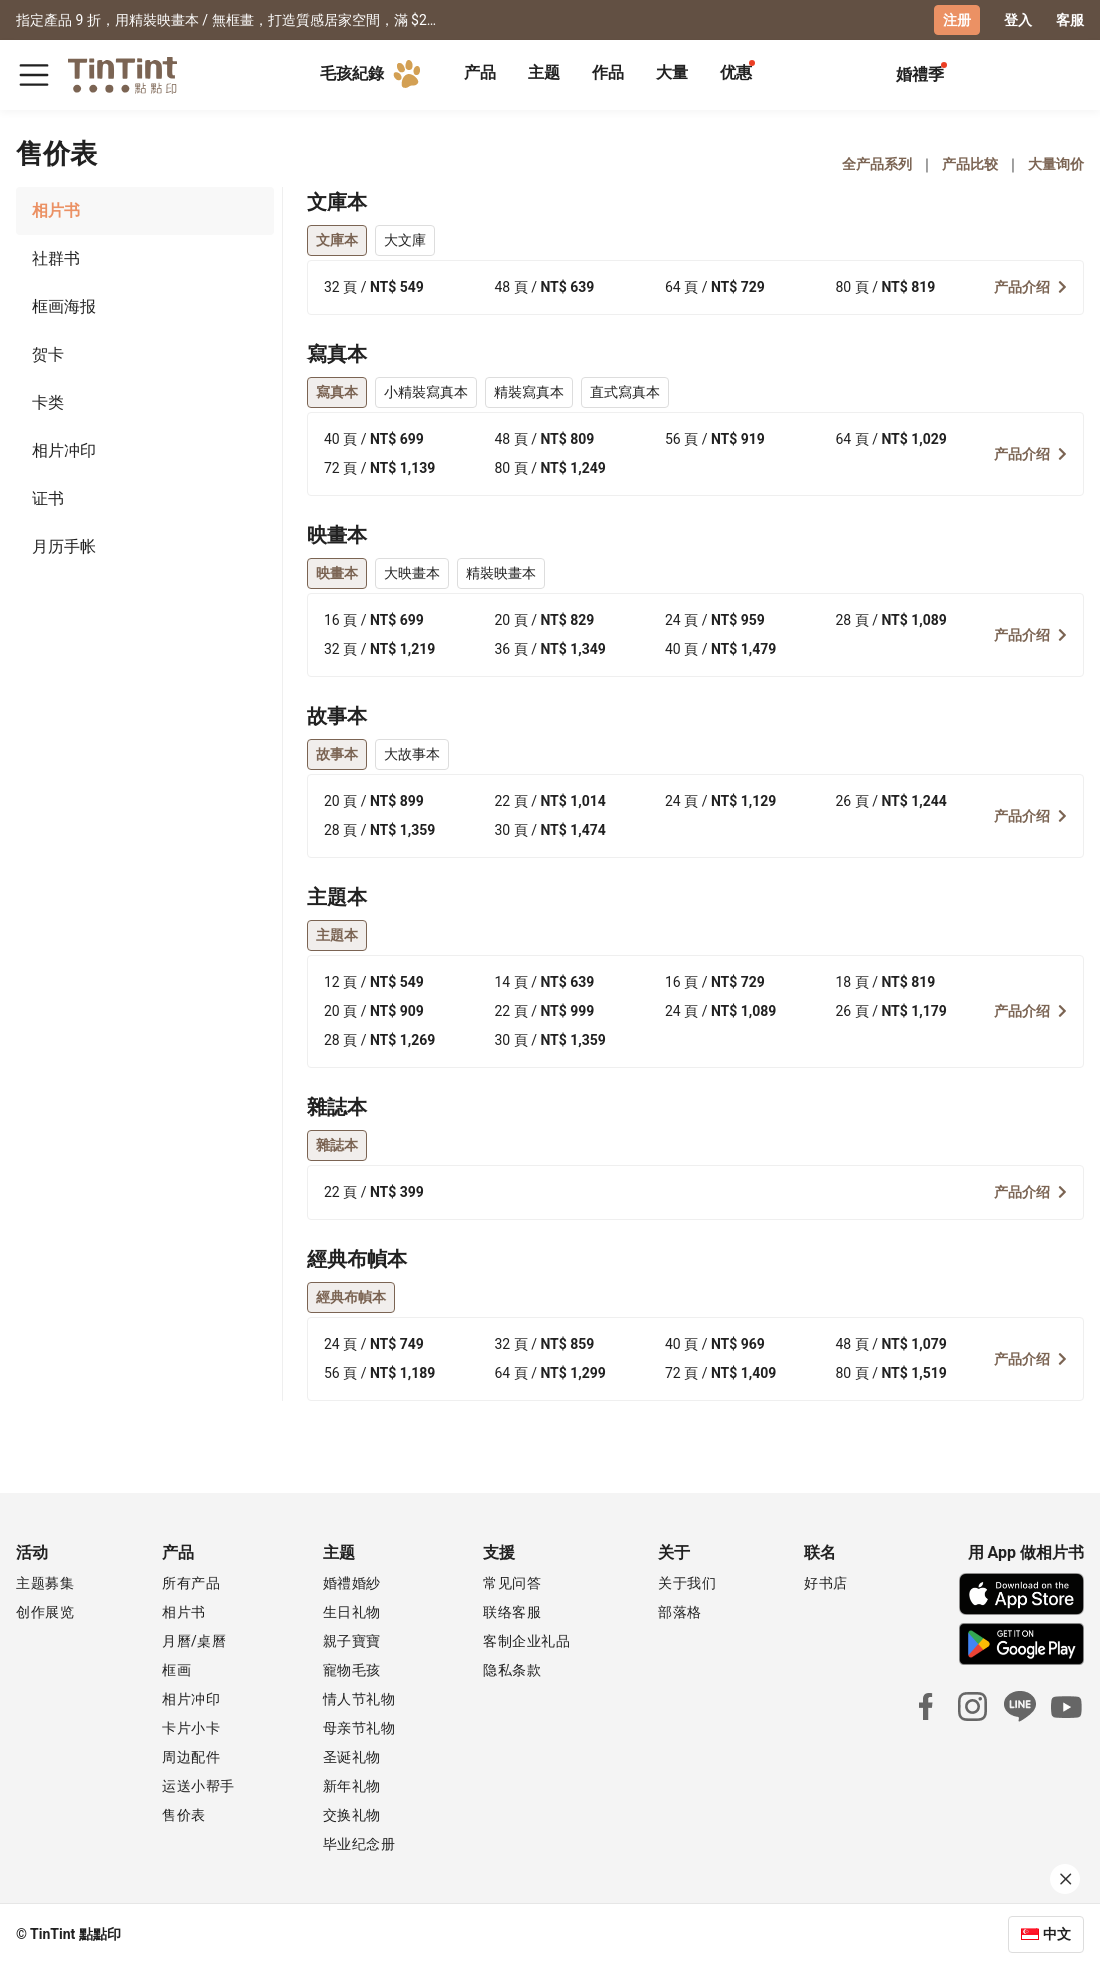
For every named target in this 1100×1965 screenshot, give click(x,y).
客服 (1070, 20)
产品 (480, 72)
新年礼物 (352, 1786)
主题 (544, 72)
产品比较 (970, 164)
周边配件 (191, 1757)
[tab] (480, 75)
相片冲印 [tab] (64, 450)
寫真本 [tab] (337, 392)
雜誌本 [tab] (337, 1145)
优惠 (736, 72)
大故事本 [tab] (412, 754)
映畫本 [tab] (337, 573)
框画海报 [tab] (64, 306)
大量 (672, 72)
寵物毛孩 (352, 1670)
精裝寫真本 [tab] (529, 392)
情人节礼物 (359, 1699)
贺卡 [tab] (48, 354)
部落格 (680, 1612)
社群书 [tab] (56, 258)
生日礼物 (352, 1612)
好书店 (826, 1583)
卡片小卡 (191, 1728)
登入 (1018, 20)
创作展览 (45, 1612)
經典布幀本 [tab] (351, 1297)
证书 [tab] (48, 498)
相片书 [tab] (56, 210)
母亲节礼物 (359, 1728)
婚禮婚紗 (352, 1583)
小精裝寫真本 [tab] (426, 392)
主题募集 (45, 1583)
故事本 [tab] (337, 754)
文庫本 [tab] (337, 240)
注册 (957, 20)
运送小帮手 (198, 1786)
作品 (608, 72)
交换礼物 (352, 1815)
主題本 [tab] (337, 935)
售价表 (184, 1815)
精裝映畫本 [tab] (501, 573)
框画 (176, 1670)
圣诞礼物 (352, 1757)
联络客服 (512, 1612)
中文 (1057, 1934)
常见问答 (512, 1583)
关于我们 (687, 1583)
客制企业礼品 (526, 1641)
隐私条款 (512, 1670)
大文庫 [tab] (405, 240)
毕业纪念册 (359, 1844)
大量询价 (1056, 164)
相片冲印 (191, 1699)
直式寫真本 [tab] (625, 392)
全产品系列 (877, 164)
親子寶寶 (352, 1641)
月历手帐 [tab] (64, 546)
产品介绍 (1030, 287)
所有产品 (191, 1583)
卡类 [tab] (48, 402)
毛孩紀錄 (374, 74)
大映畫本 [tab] (412, 573)
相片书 (184, 1612)
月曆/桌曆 (194, 1641)
